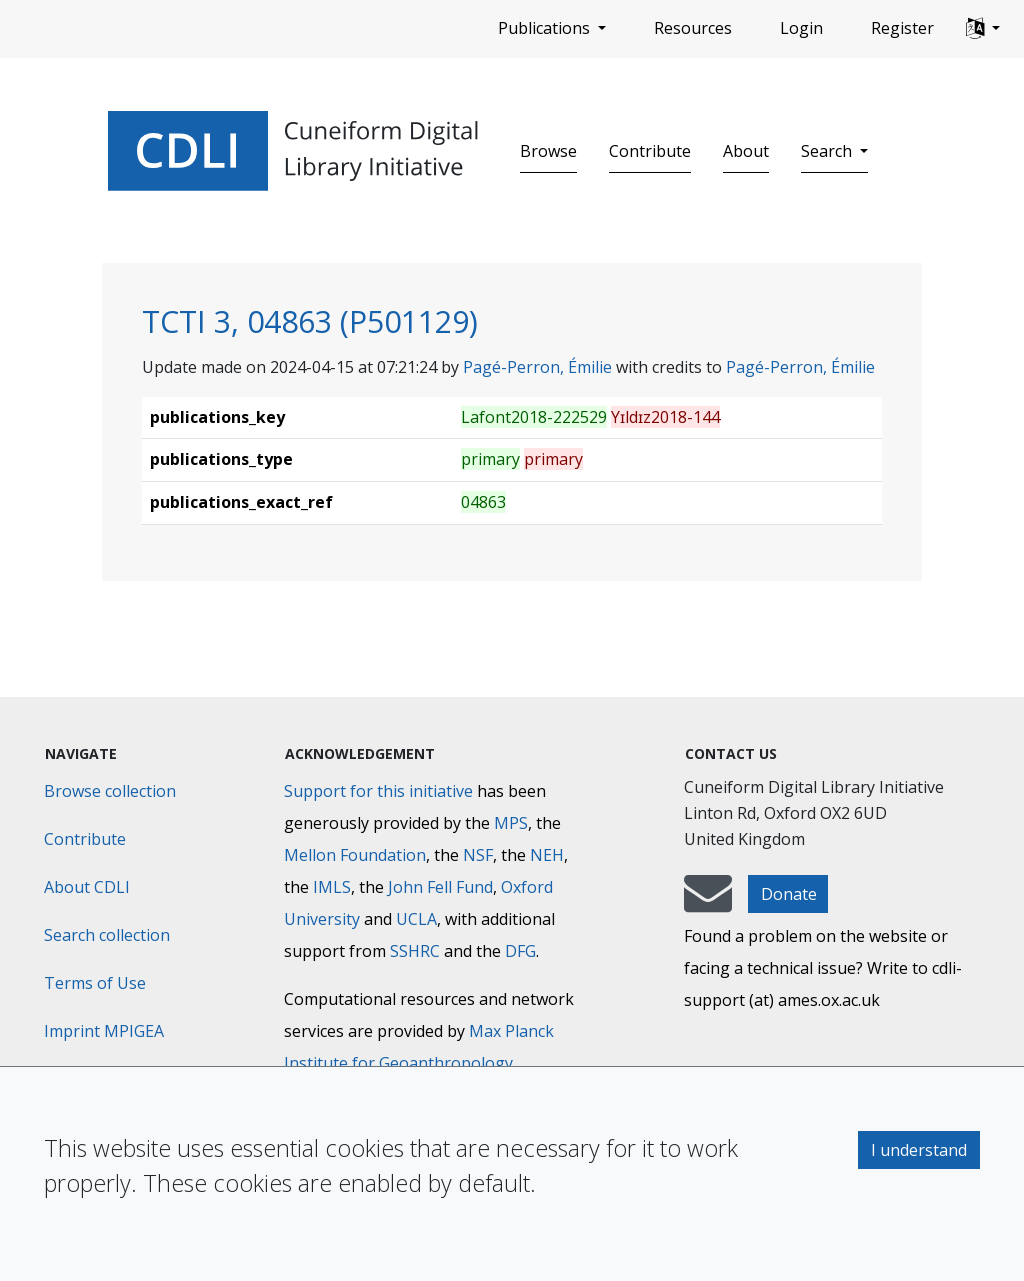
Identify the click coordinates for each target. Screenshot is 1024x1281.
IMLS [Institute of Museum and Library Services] (332, 887)
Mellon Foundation (355, 855)
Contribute (650, 151)
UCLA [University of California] (416, 919)
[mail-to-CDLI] (708, 903)
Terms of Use (95, 983)
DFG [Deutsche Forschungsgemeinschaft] (520, 951)
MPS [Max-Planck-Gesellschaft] (511, 823)
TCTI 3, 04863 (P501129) (310, 321)
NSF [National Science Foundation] (478, 855)
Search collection (107, 935)
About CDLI (87, 887)
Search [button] (828, 151)
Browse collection (110, 791)
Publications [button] (546, 28)
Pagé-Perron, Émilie (537, 367)
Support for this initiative (378, 791)
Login (801, 28)
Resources (693, 28)
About (746, 151)
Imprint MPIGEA (104, 1031)
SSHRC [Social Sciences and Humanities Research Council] (415, 951)
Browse (548, 151)
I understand (919, 1150)
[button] (983, 29)
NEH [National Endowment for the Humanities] (547, 855)
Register (902, 28)
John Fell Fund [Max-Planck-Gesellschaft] (440, 887)
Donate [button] (789, 894)
